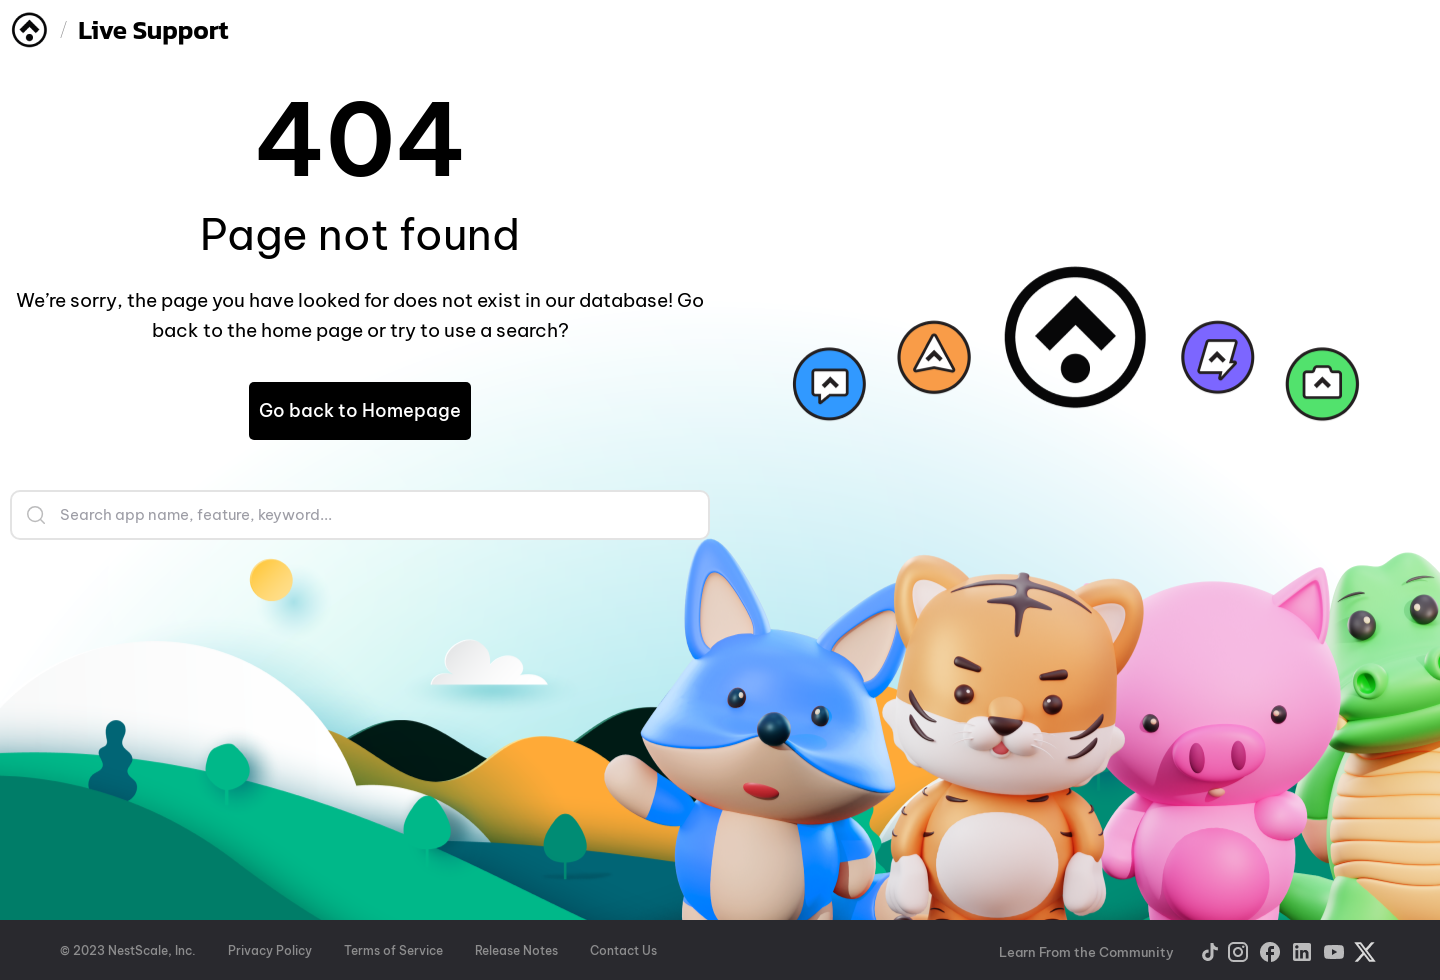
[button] (360, 411)
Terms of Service (393, 950)
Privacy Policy (270, 950)
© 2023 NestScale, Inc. (128, 950)
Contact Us (623, 950)
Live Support (153, 29)
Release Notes (516, 950)
